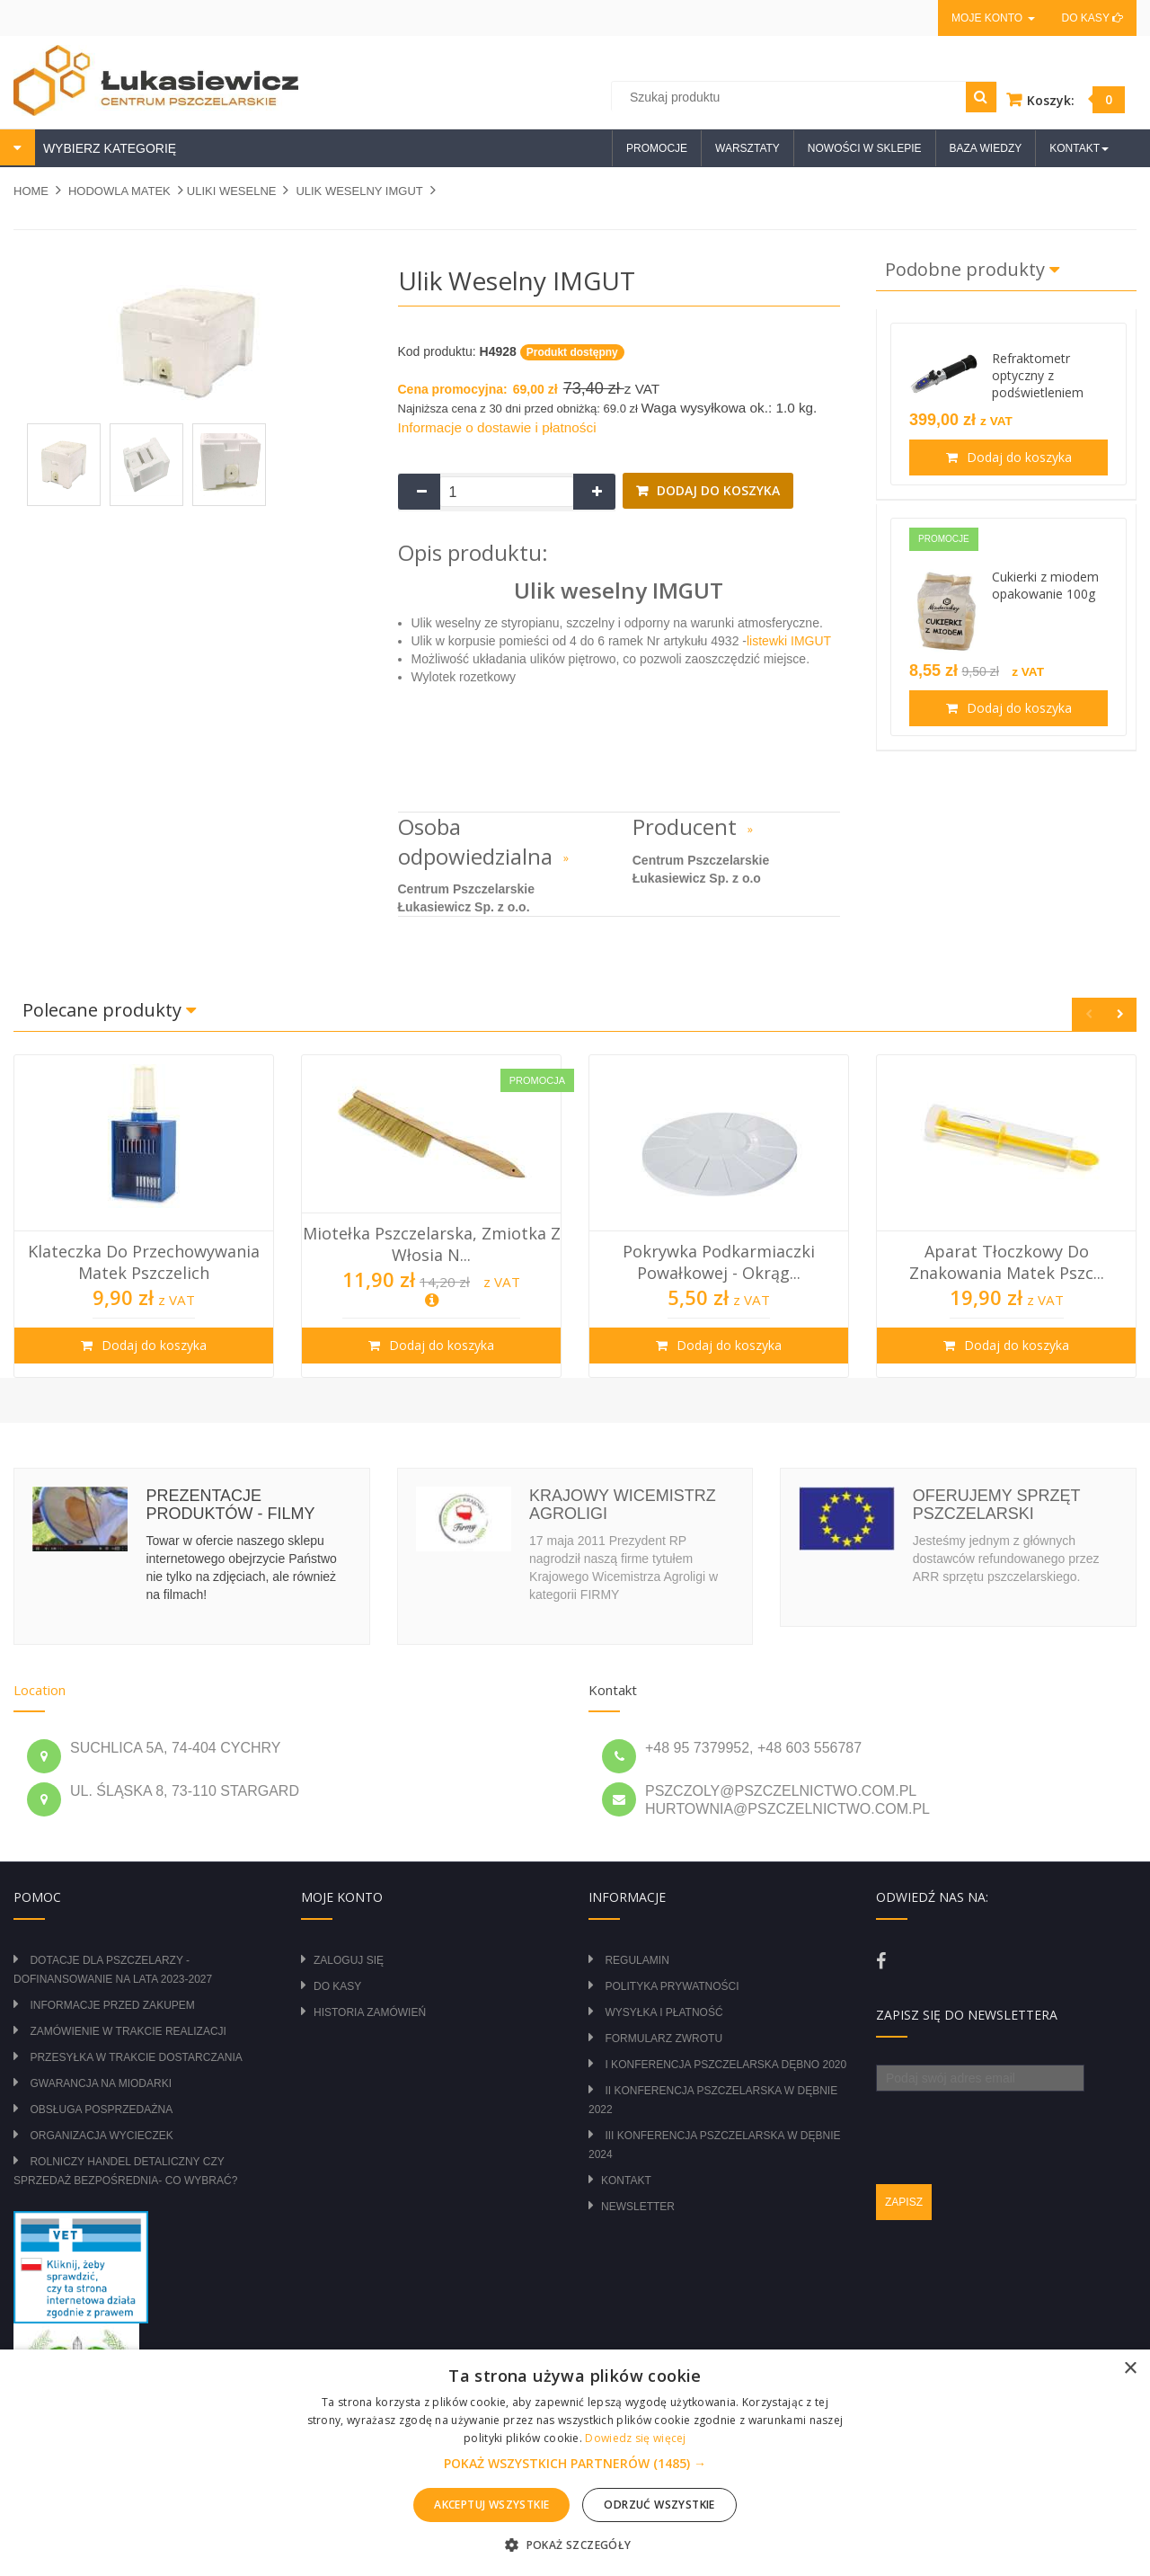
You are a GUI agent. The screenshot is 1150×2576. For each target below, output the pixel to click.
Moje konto (992, 18)
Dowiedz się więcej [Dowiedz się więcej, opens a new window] (635, 2438)
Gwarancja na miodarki (101, 2083)
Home (31, 191)
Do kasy (1092, 18)
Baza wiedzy (986, 148)
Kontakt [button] (1079, 148)
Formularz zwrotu (663, 2038)
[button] (575, 2464)
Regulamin (636, 1960)
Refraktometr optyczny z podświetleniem (1038, 375)
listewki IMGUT (789, 641)
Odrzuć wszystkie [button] (659, 2504)
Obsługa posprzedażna (101, 2109)
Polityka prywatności (672, 1986)
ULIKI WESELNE (232, 191)
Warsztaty (747, 148)
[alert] (575, 2462)
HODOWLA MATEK (119, 191)
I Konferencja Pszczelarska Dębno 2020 (725, 2064)
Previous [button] (1088, 1014)
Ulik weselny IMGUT (359, 191)
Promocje (656, 148)
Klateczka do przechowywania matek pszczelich (144, 1262)
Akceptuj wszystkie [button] (491, 2504)
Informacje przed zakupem (112, 2005)
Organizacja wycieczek (101, 2135)
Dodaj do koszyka (716, 490)
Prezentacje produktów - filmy (230, 1505)
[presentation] (1012, 2127)
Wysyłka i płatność (663, 2012)
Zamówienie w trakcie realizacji (128, 2031)
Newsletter (638, 2206)
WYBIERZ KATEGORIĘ (108, 148)
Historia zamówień (370, 2012)
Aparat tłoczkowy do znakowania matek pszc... (1006, 1262)
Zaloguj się (349, 1960)
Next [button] (1120, 1014)
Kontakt (626, 2180)
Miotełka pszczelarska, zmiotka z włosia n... (432, 1244)
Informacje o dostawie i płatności (497, 427)
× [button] (1130, 2369)
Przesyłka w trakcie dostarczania (136, 2057)
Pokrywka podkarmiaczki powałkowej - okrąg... (719, 1262)
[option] (144, 1216)
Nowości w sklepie (865, 148)
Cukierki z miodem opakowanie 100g (1045, 585)
